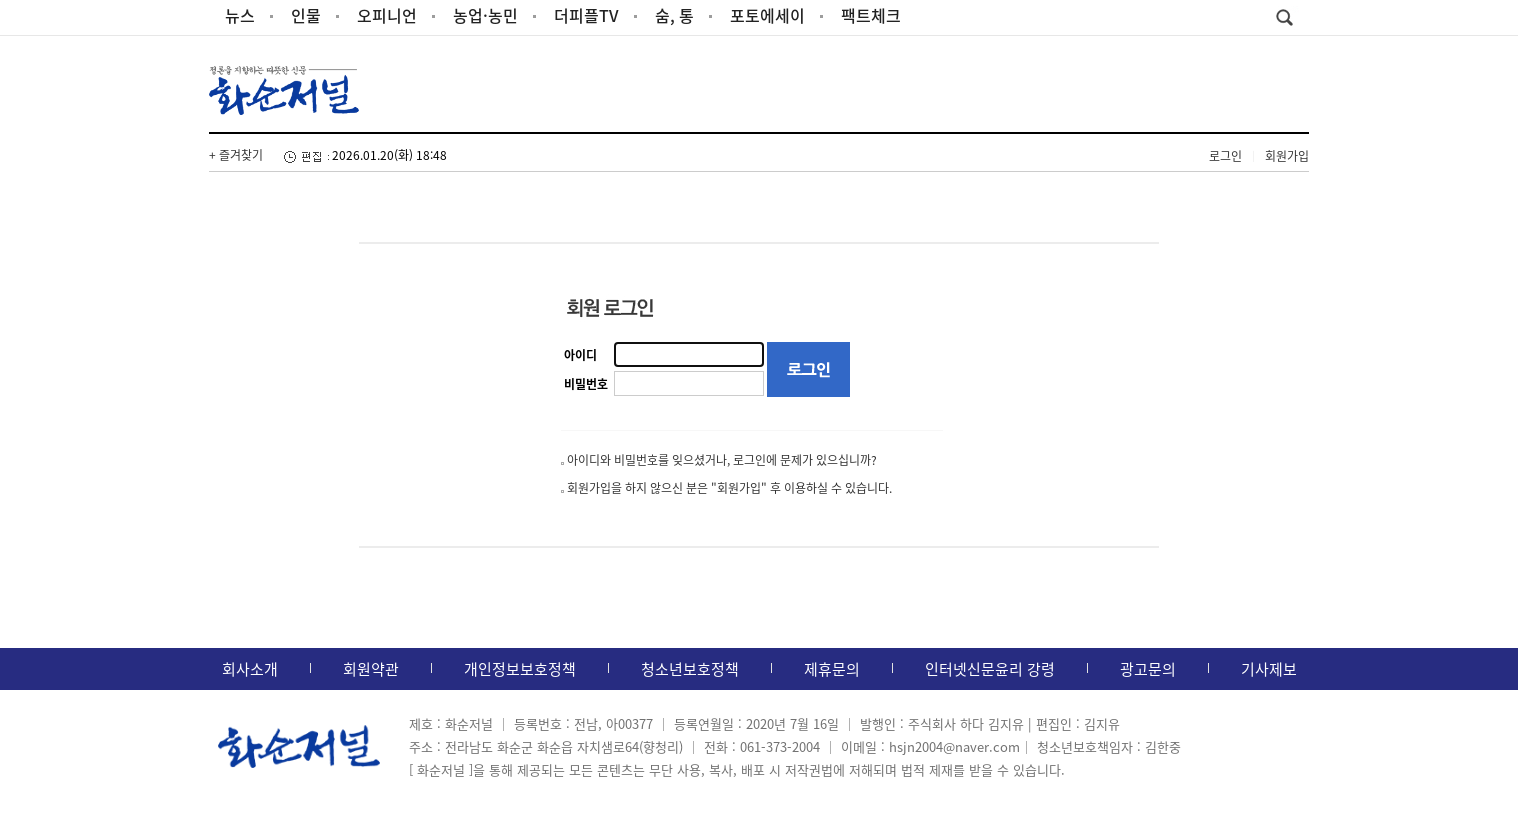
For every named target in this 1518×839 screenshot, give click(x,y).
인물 (306, 15)
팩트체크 (871, 15)
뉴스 (240, 15)
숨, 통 (674, 15)
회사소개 (250, 669)
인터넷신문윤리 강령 (990, 669)
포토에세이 (767, 15)
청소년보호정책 (690, 669)
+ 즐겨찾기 (236, 155)
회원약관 (371, 669)
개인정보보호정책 (520, 669)
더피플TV (586, 15)
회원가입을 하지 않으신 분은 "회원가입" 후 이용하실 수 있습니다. (729, 488)
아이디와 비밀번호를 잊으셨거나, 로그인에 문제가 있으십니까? (722, 460)
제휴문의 (832, 669)
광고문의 (1148, 669)
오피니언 (387, 15)
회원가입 (1287, 156)
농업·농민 (485, 15)
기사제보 (1269, 669)
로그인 (1225, 156)
